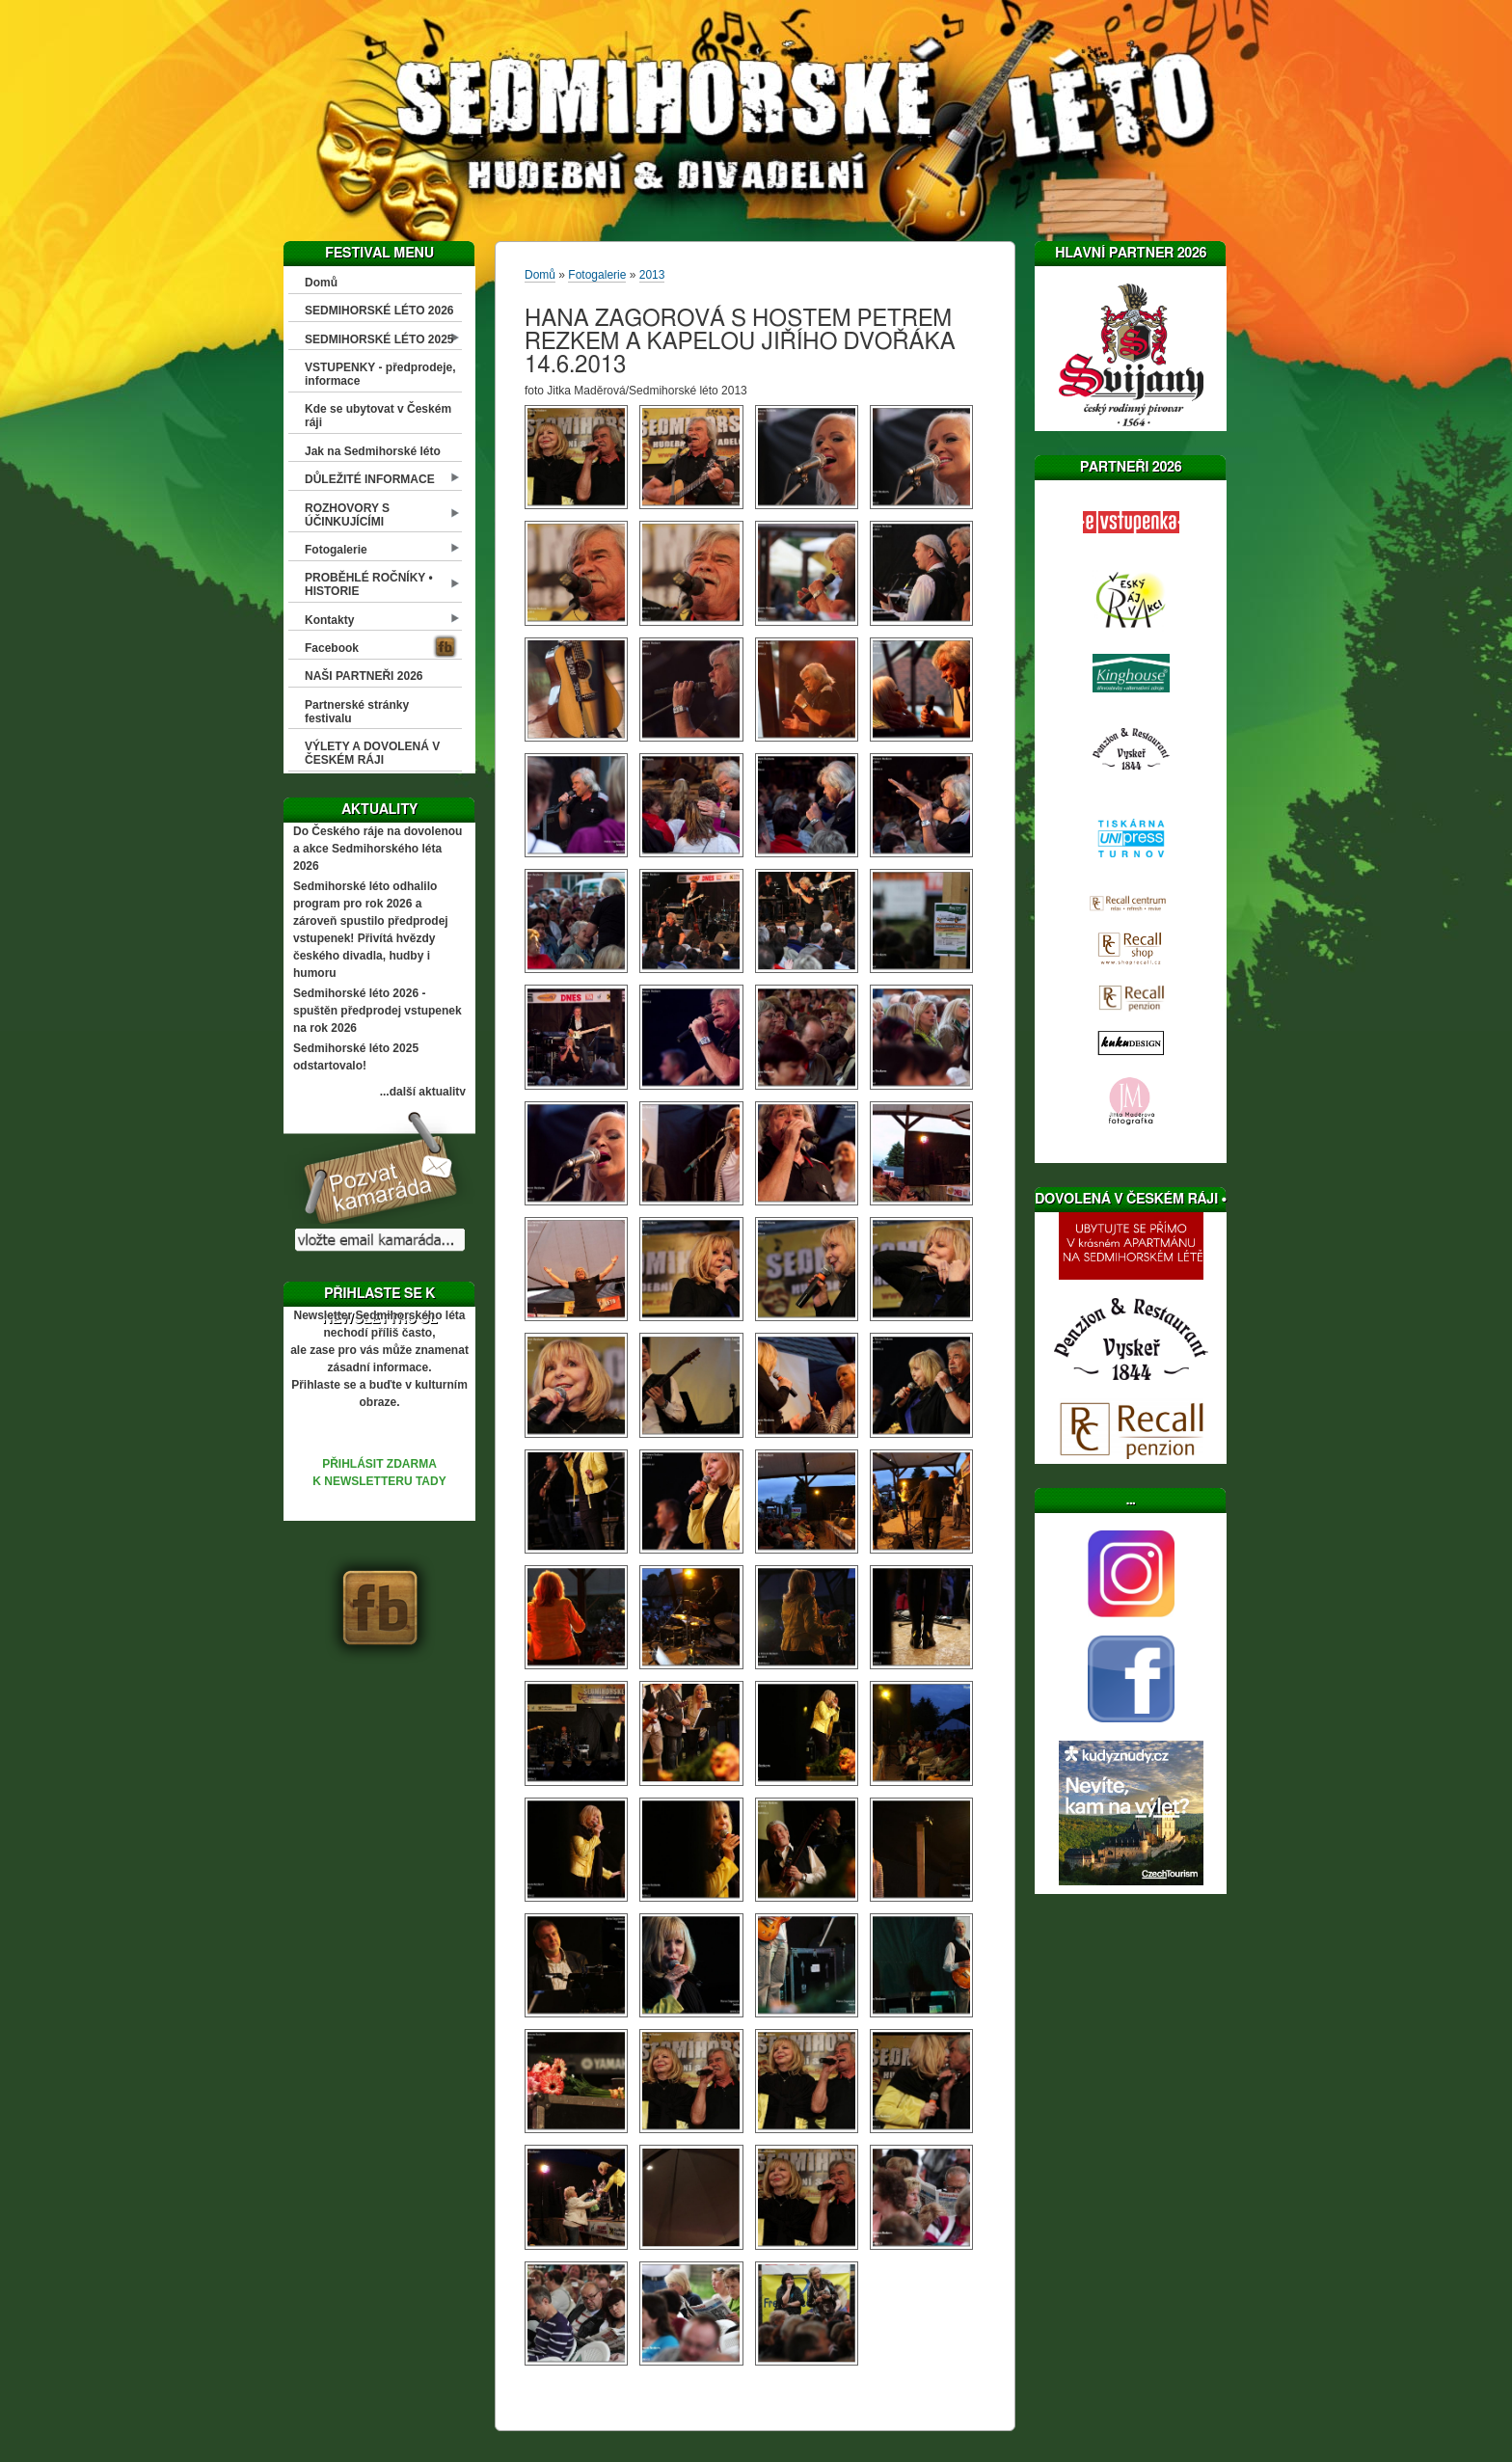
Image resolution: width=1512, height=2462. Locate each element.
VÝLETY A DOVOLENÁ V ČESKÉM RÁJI (372, 753)
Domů (321, 282)
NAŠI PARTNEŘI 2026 (363, 676)
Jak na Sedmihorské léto (373, 451)
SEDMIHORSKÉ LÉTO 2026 (379, 310)
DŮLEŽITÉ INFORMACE (370, 479)
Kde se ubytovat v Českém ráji (378, 415)
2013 (652, 275)
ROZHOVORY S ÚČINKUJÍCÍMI (347, 514)
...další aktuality (423, 1091)
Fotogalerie (336, 549)
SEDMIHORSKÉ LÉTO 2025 (379, 339)
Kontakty (329, 620)
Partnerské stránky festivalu (357, 711)
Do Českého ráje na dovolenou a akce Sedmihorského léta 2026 (377, 849)
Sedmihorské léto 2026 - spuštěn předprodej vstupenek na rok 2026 (377, 1011)
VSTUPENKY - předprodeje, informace (380, 374)
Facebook (332, 648)
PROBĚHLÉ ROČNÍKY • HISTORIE (369, 584)
